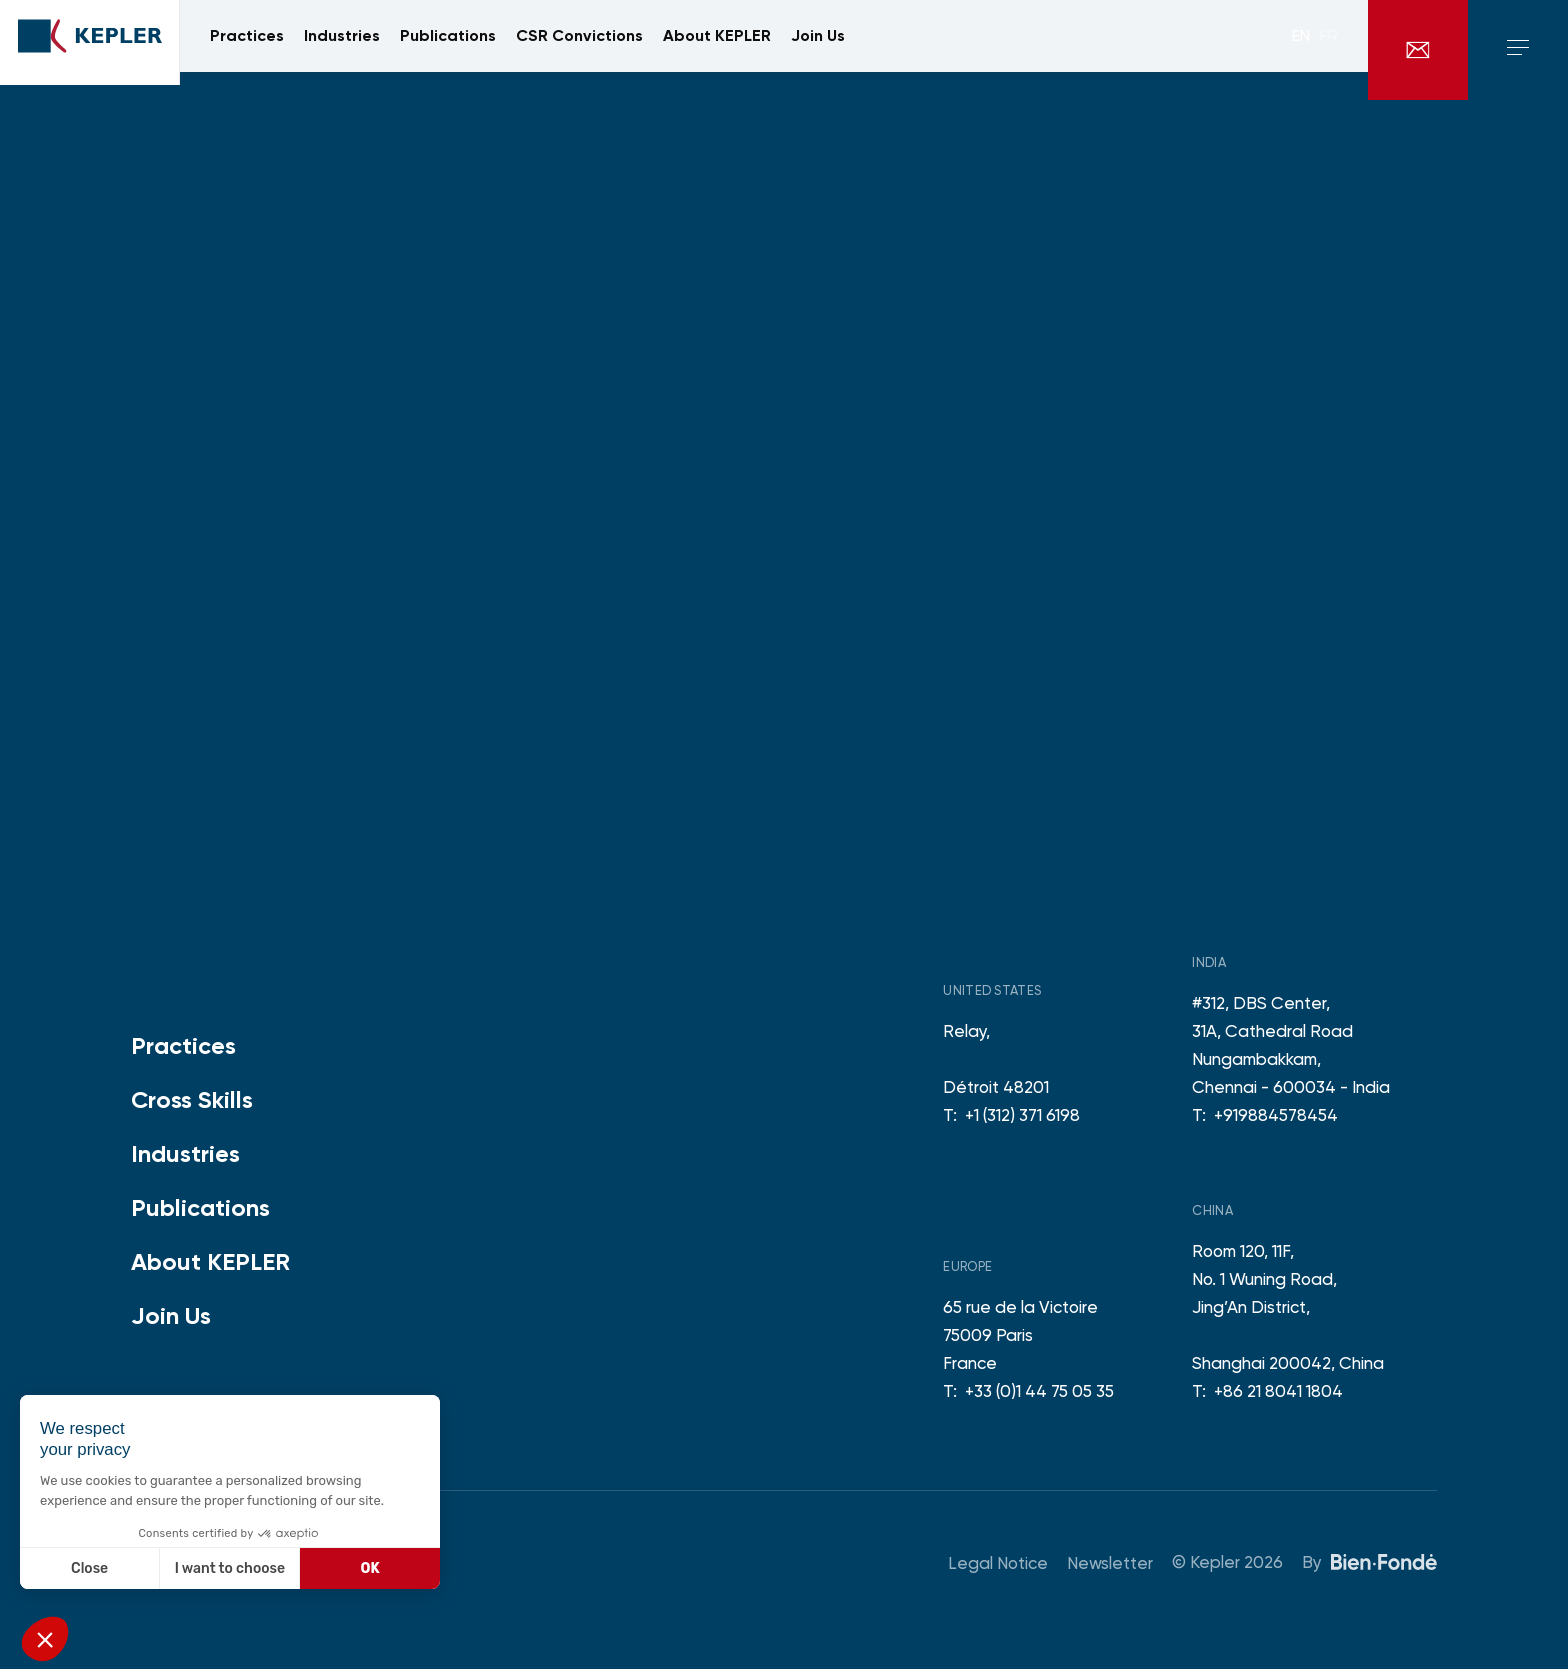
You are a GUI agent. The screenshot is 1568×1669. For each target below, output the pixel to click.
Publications (200, 1207)
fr (1329, 50)
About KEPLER (210, 1261)
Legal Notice (998, 1563)
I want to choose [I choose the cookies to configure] (230, 1568)
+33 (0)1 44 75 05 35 (1039, 1391)
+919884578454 (1276, 1115)
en (1301, 50)
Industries (185, 1153)
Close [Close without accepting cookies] (89, 1568)
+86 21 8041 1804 (1278, 1391)
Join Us (171, 1315)
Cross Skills (192, 1099)
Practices (183, 1045)
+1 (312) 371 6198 (1022, 1115)
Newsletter (1110, 1563)
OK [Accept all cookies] (370, 1568)
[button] (45, 1639)
